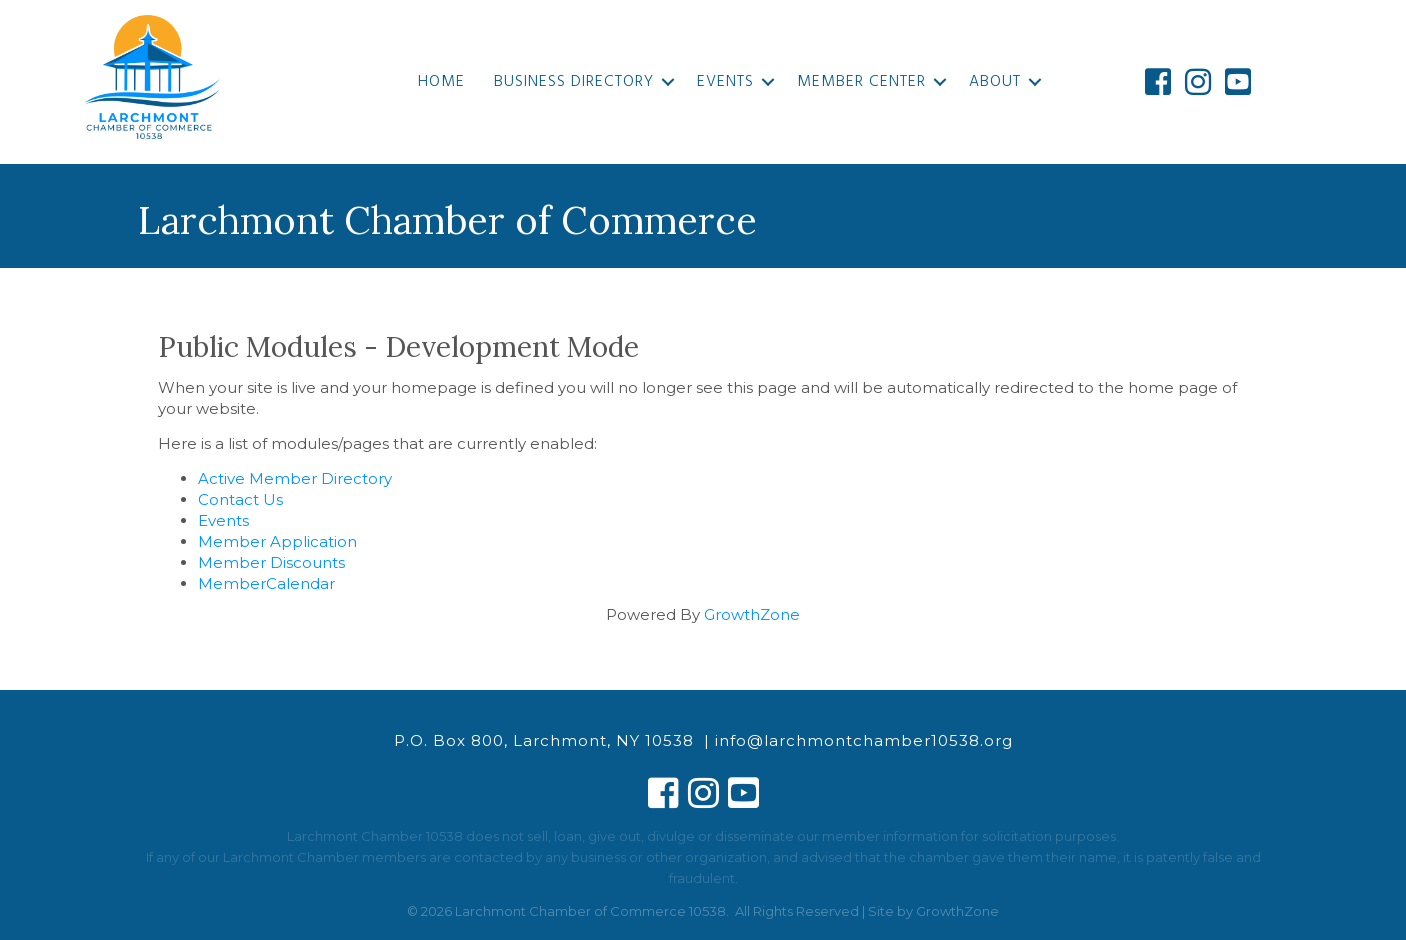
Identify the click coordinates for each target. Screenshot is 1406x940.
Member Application (277, 541)
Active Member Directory (295, 478)
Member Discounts (271, 562)
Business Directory (574, 82)
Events (725, 82)
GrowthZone (752, 614)
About (995, 82)
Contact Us (240, 499)
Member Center (861, 82)
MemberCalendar (266, 583)
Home (441, 82)
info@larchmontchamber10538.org (864, 740)
